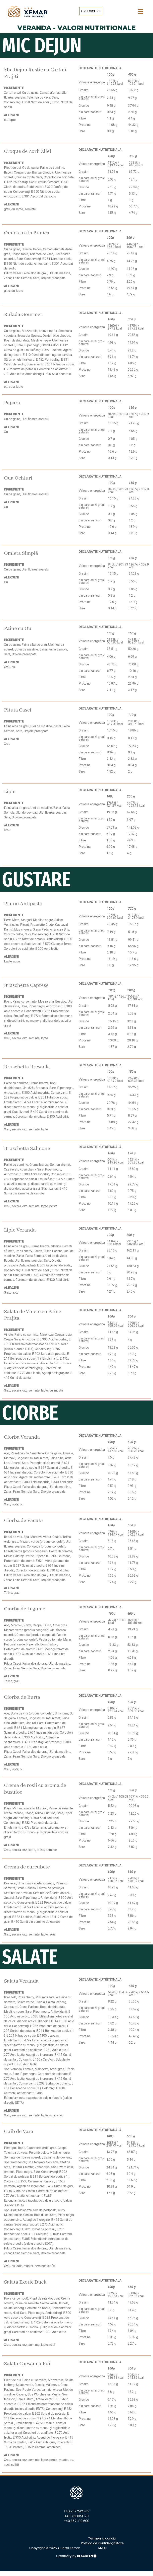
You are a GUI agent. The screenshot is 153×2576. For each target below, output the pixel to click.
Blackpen (85, 2556)
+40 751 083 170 (76, 2516)
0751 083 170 (91, 11)
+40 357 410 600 (76, 2521)
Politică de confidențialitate (102, 2543)
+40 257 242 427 (77, 2511)
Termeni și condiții (102, 2538)
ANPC (102, 2548)
